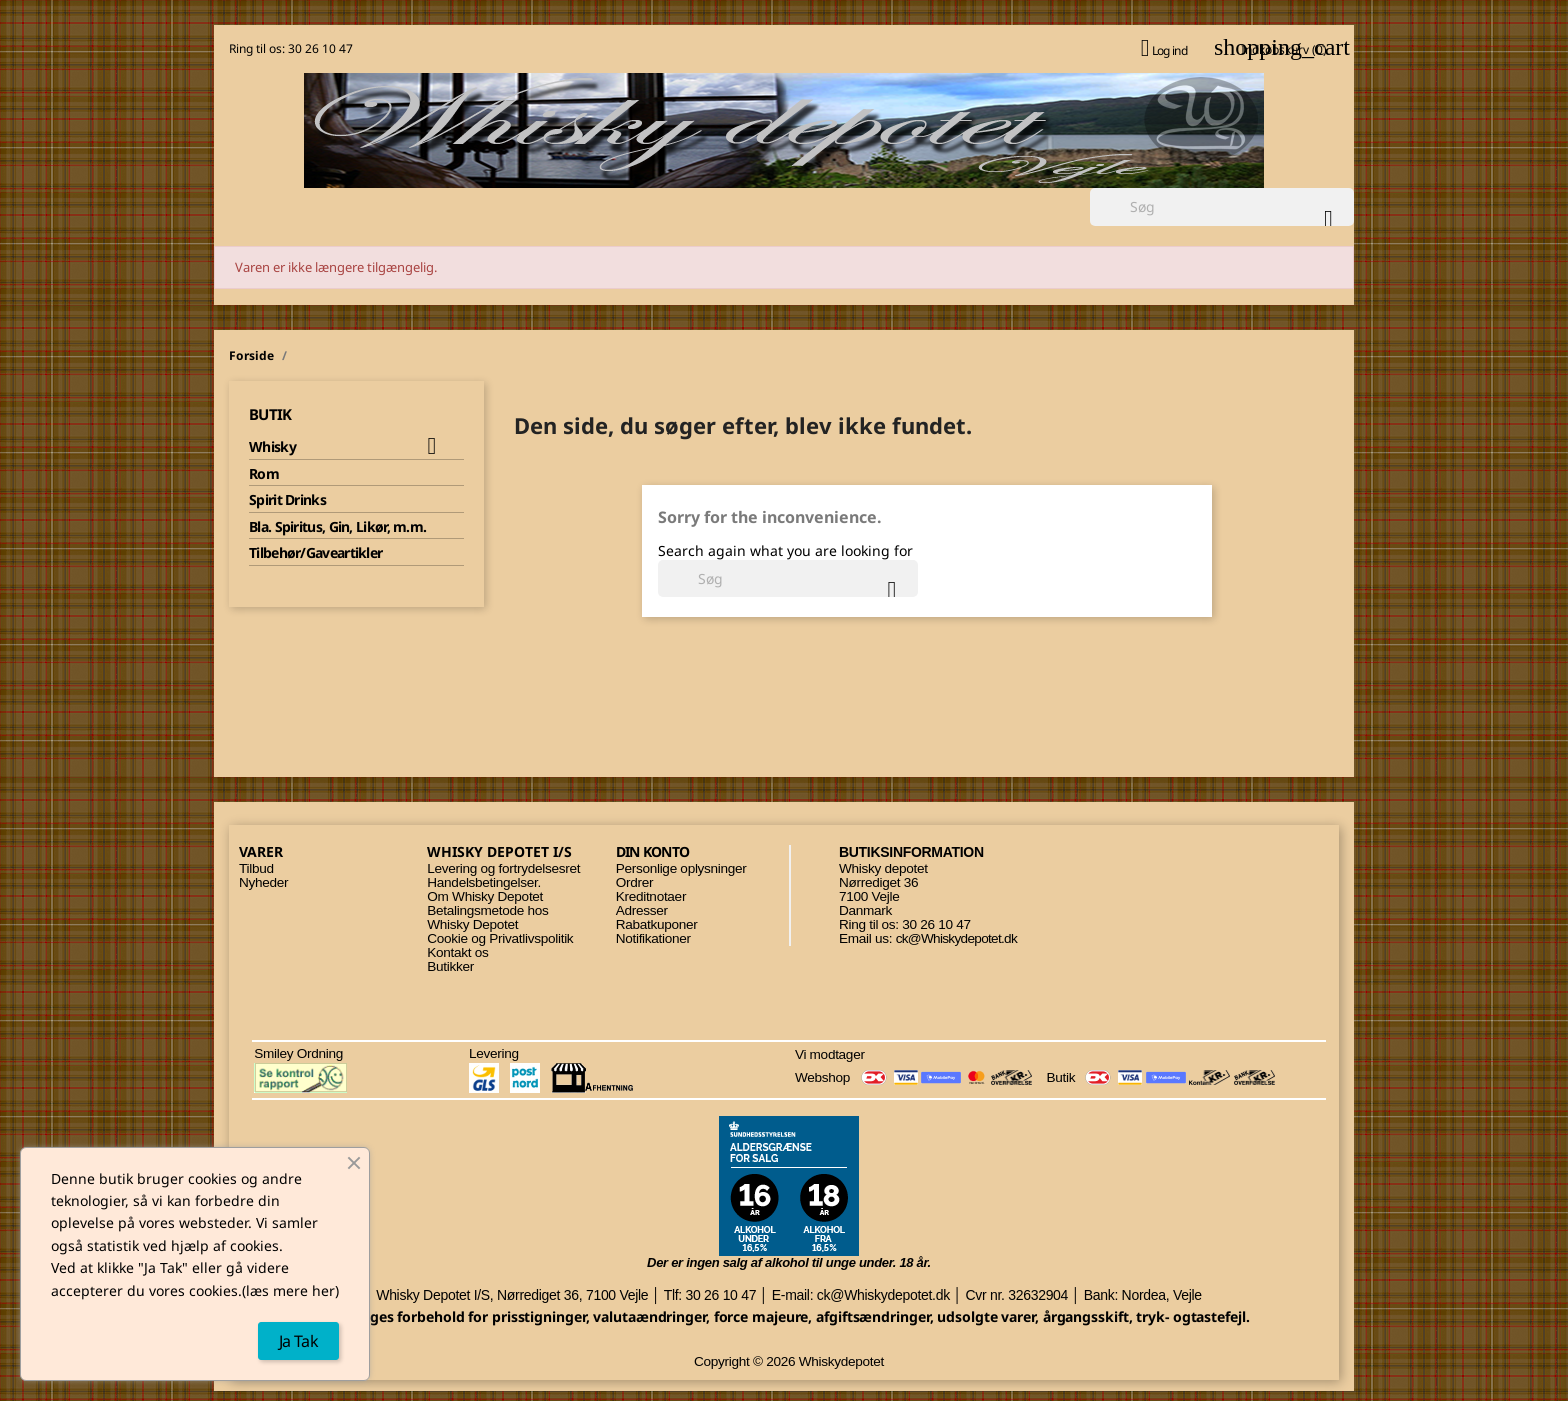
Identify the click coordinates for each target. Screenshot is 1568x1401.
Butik (270, 414)
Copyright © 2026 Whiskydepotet (789, 1361)
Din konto (653, 851)
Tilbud (256, 868)
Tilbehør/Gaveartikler (315, 553)
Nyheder (263, 882)
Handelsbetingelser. (484, 882)
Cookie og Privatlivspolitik (500, 938)
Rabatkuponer (657, 924)
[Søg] (1222, 207)
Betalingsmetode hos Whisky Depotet (487, 917)
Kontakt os (457, 952)
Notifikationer (653, 938)
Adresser (642, 910)
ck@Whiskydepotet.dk (956, 938)
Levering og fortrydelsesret (503, 868)
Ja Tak (298, 1341)
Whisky (272, 447)
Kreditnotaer (651, 896)
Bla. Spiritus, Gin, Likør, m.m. (337, 527)
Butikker (450, 966)
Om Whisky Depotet (485, 896)
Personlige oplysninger (681, 868)
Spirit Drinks (287, 500)
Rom (264, 474)
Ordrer (634, 882)
